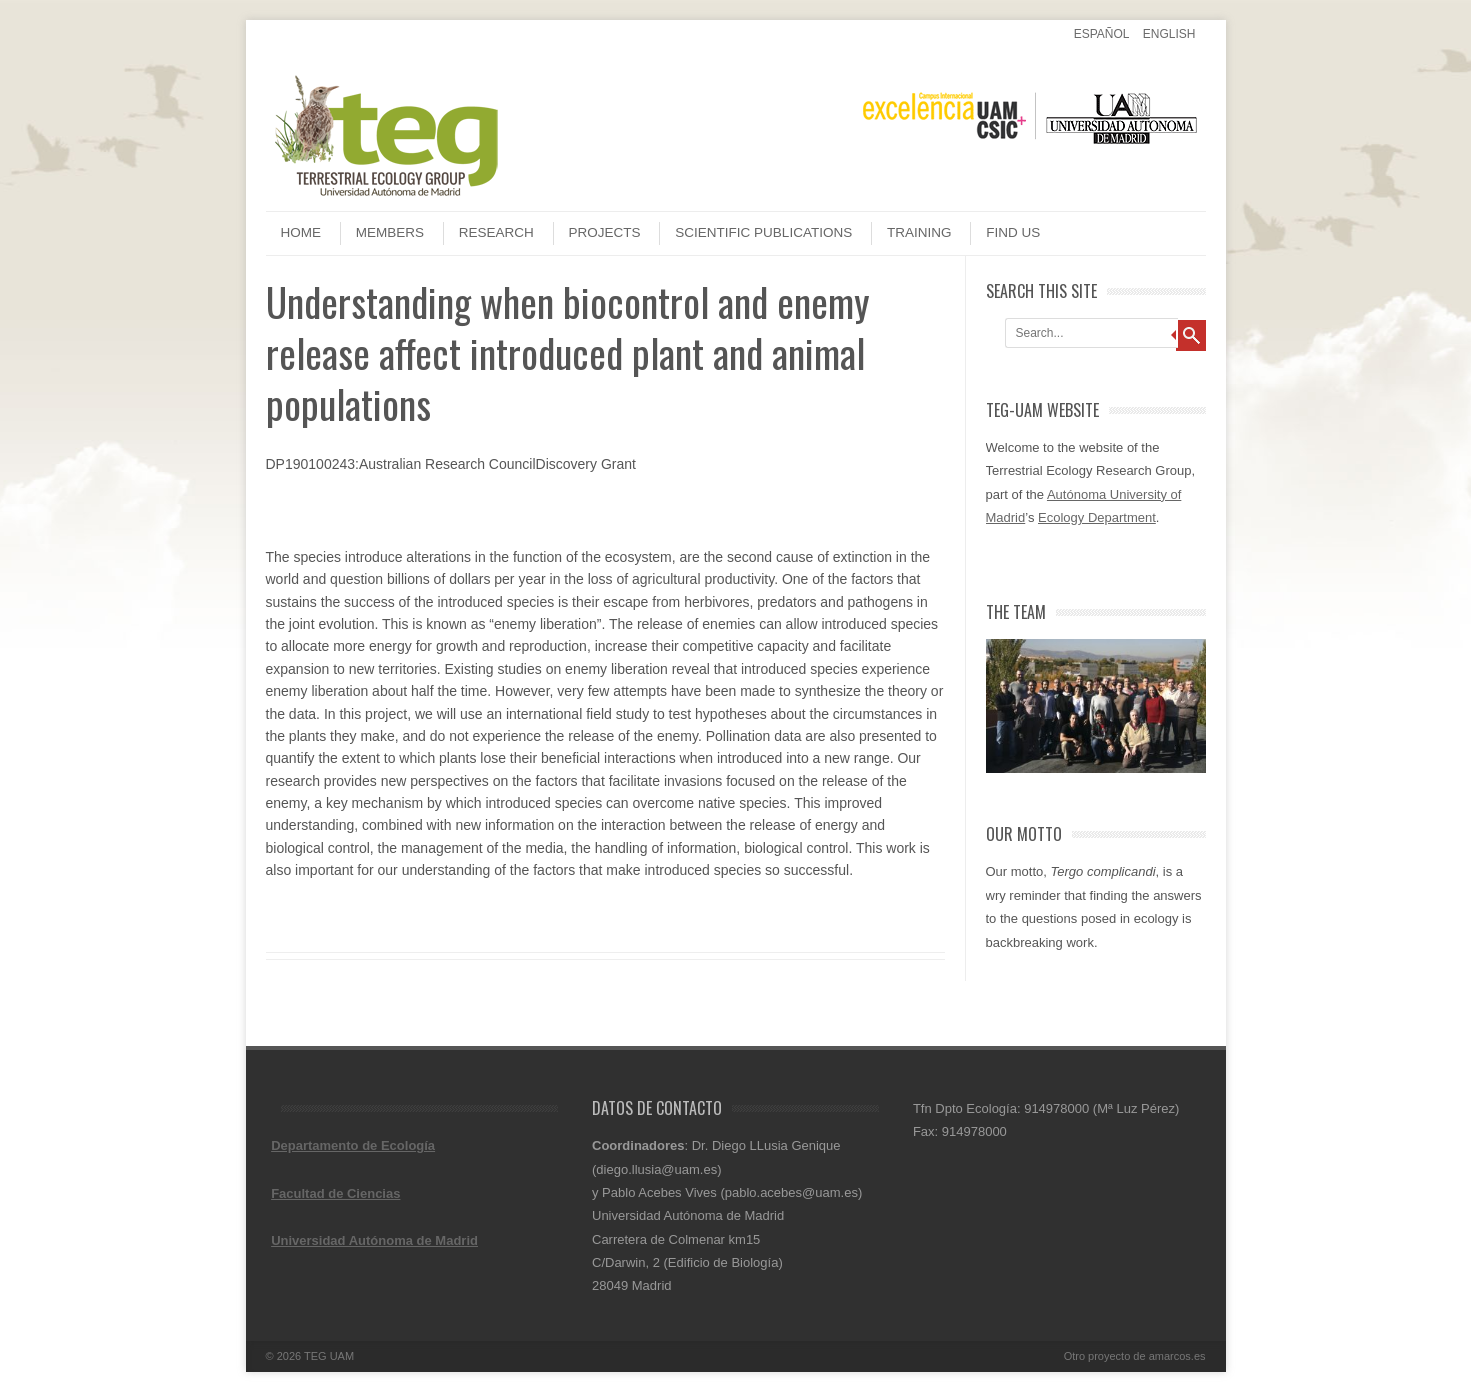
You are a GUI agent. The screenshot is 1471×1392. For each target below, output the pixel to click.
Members (390, 232)
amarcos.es (1177, 1356)
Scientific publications (763, 232)
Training (919, 232)
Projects (605, 232)
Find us (1013, 232)
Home (301, 232)
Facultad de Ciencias (335, 1193)
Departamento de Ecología (353, 1145)
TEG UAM (329, 1356)
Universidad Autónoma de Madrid (374, 1240)
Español (1102, 34)
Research (496, 232)
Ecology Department (1097, 517)
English (1169, 34)
